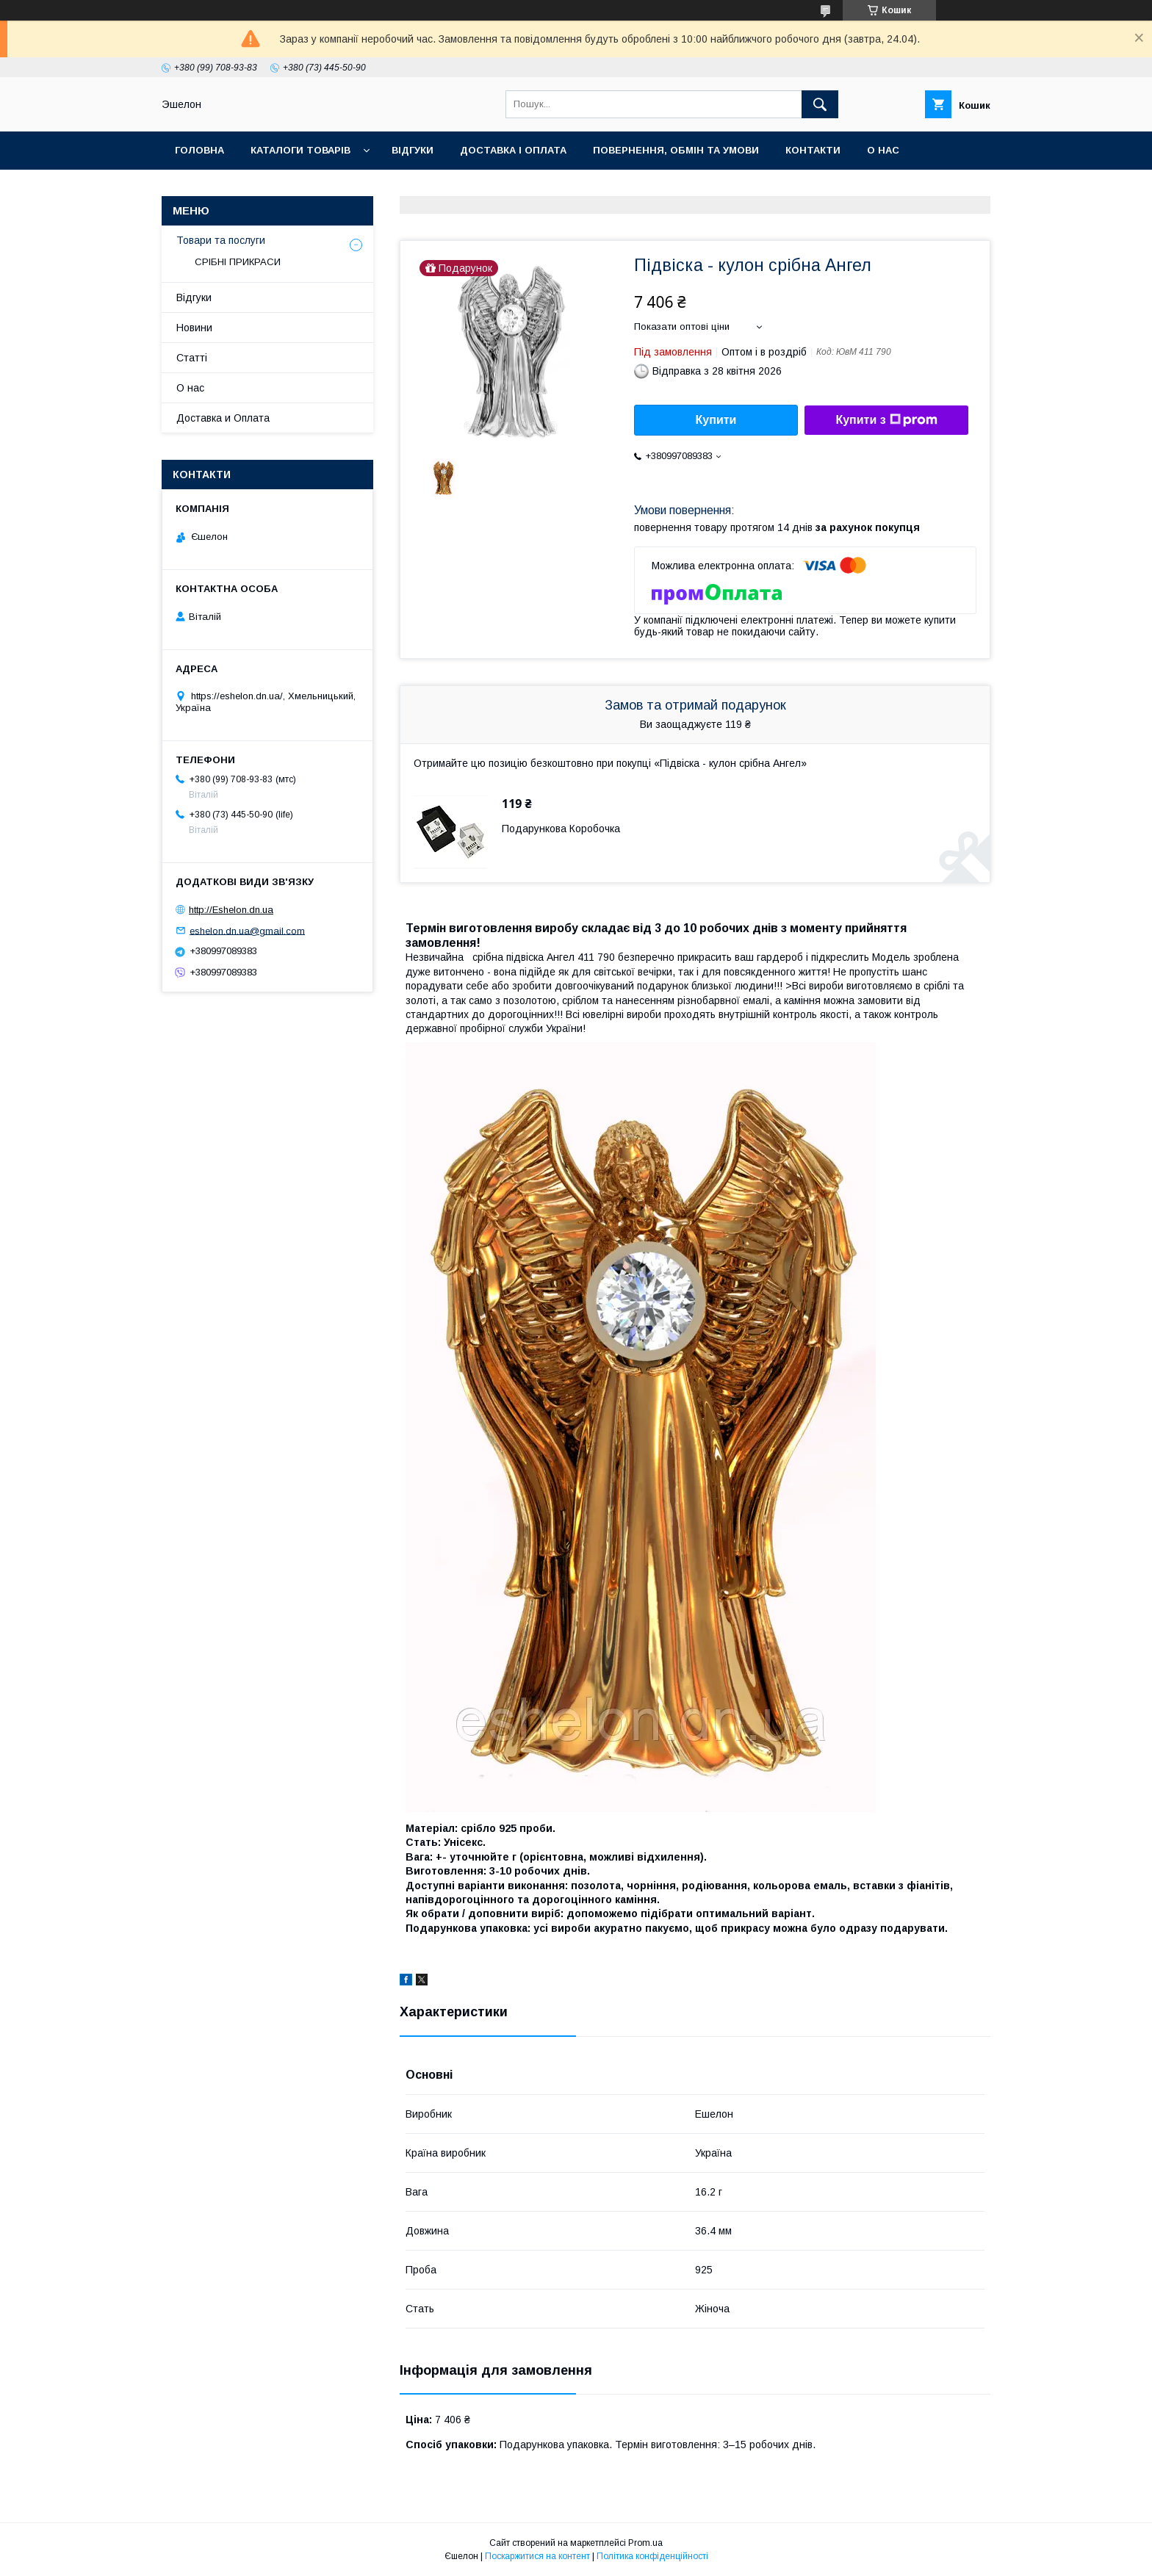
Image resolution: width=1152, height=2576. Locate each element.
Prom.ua (645, 2543)
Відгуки (412, 150)
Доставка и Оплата (223, 418)
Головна (199, 150)
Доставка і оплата (513, 150)
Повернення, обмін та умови (676, 150)
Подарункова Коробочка (561, 828)
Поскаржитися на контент (537, 2556)
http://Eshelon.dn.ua (231, 909)
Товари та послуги (220, 240)
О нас (883, 150)
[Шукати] (820, 104)
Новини (194, 327)
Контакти (812, 150)
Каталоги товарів (300, 150)
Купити (716, 420)
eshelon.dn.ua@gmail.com (247, 930)
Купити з (886, 420)
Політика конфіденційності (652, 2556)
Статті (191, 358)
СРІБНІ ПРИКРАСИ (238, 261)
